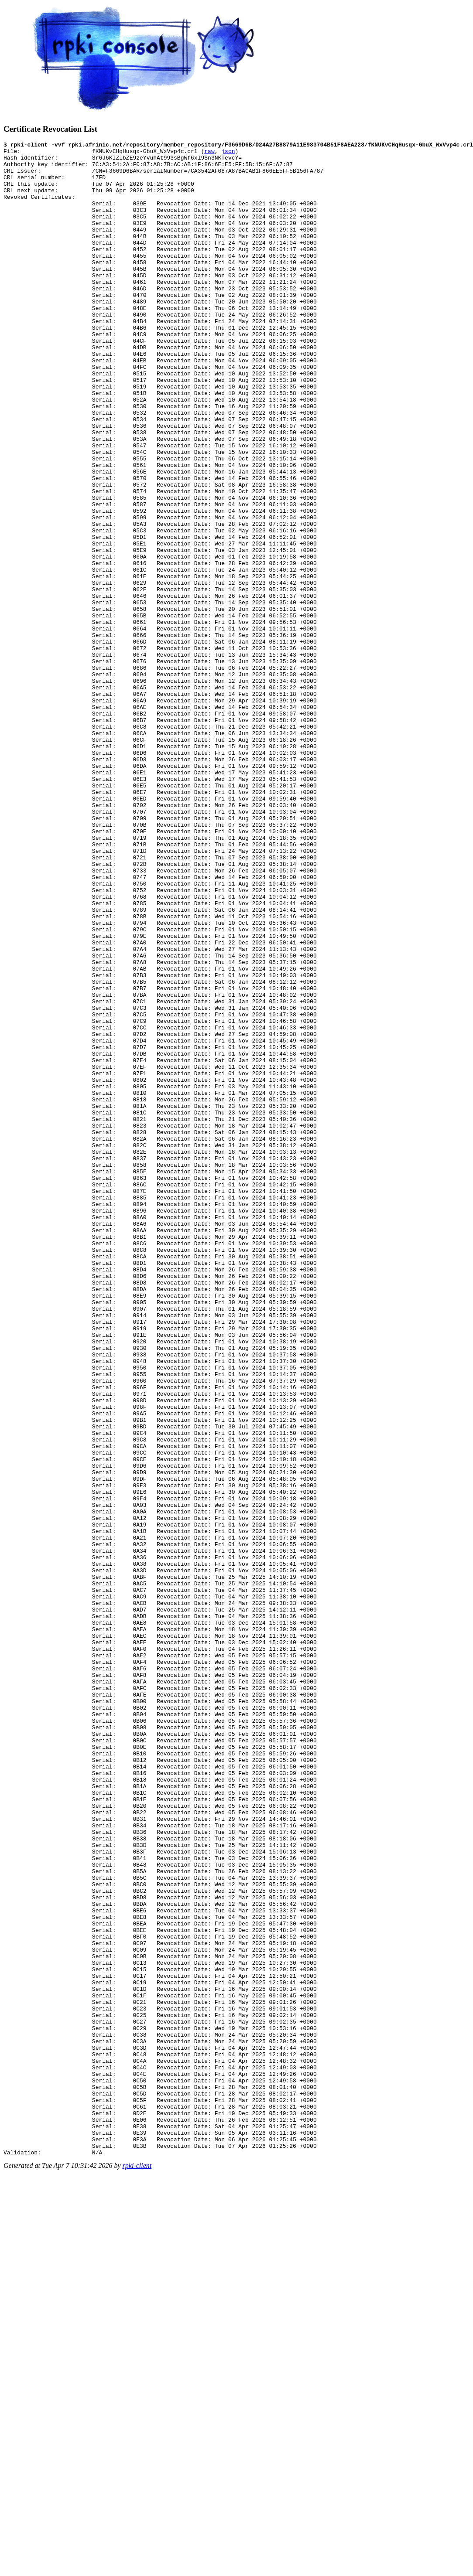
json (228, 153)
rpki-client (137, 2568)
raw (209, 153)
